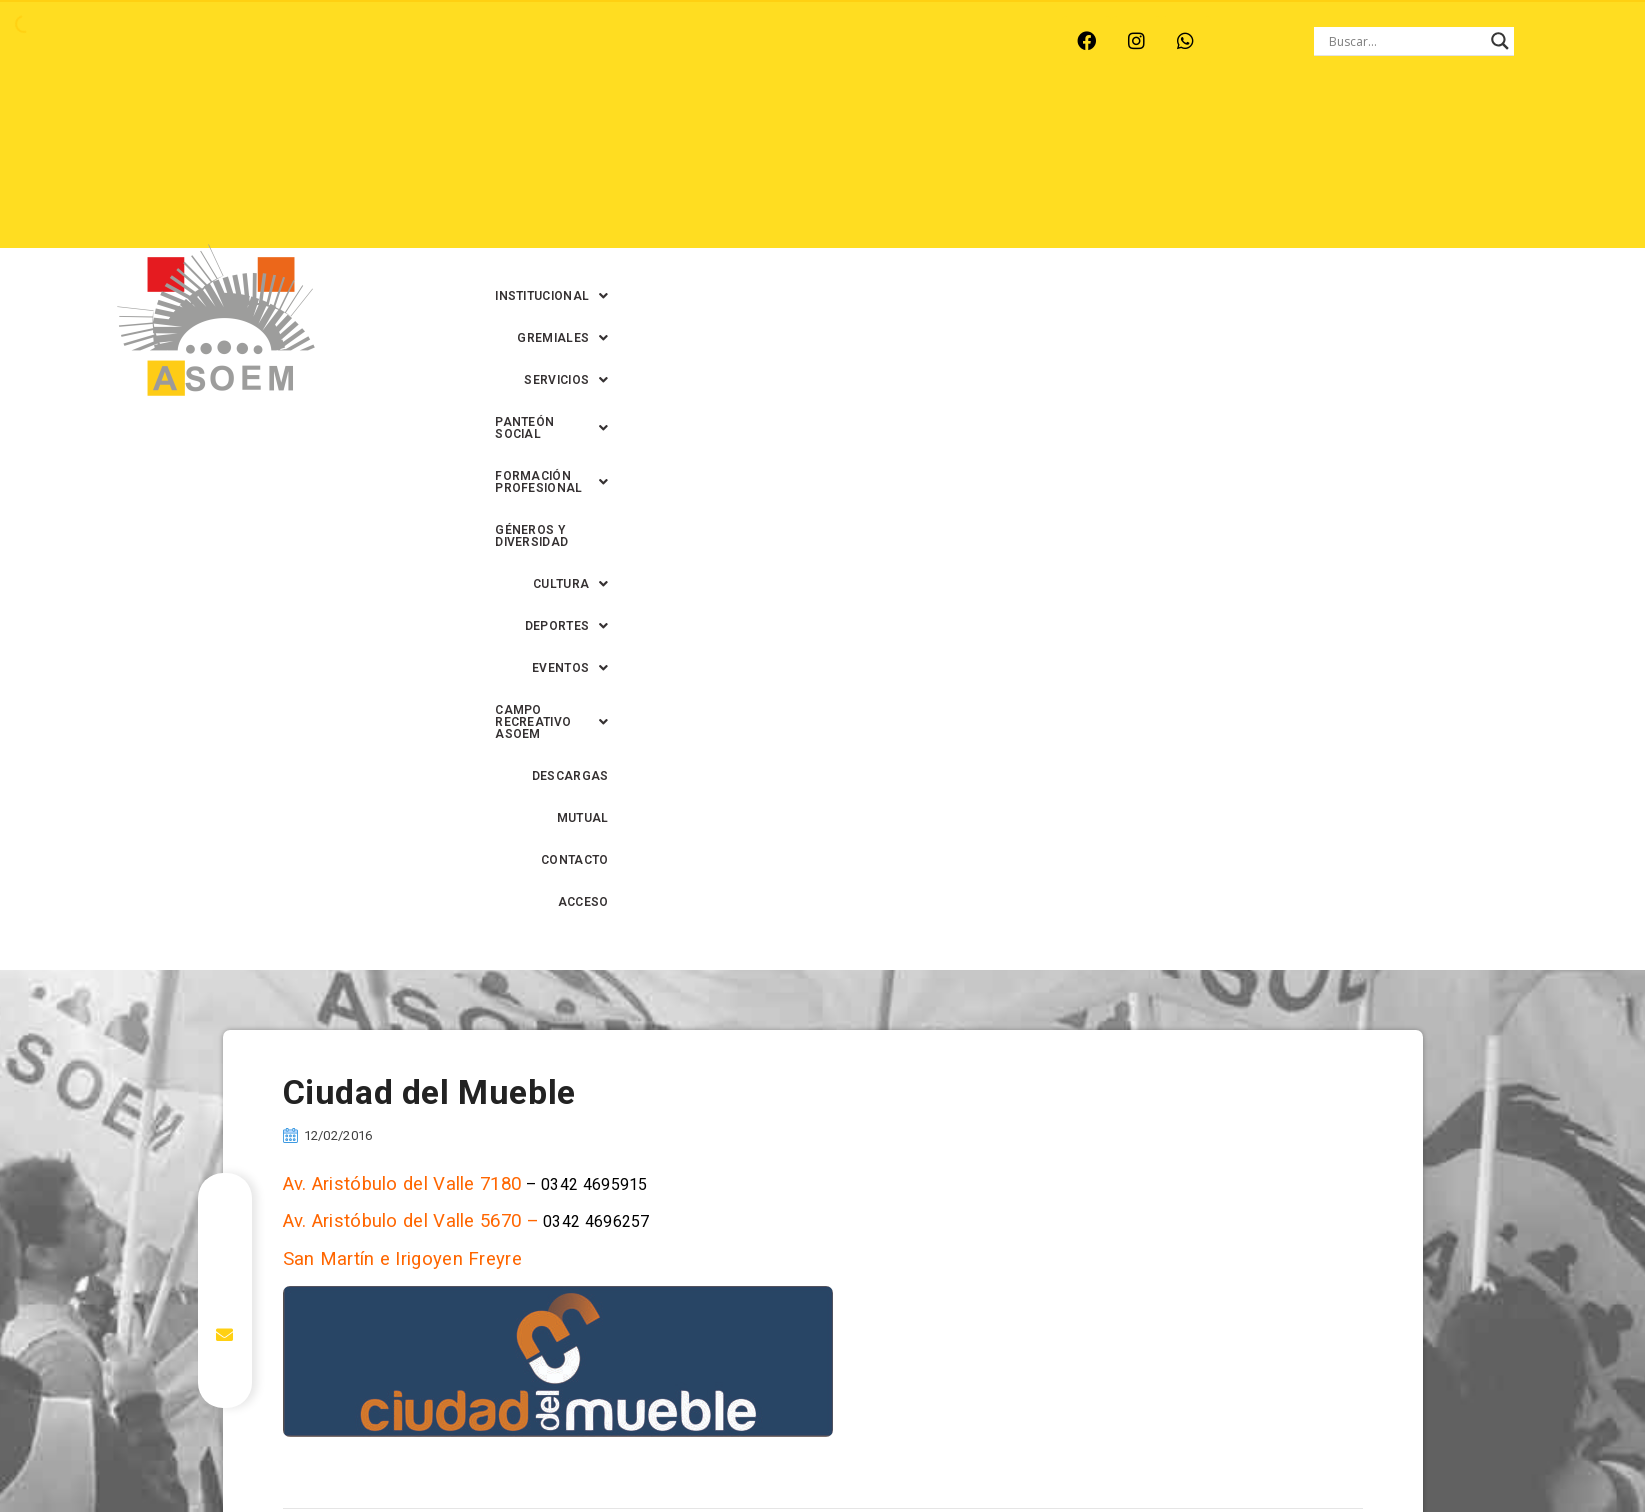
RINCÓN (513, 41)
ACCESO (1531, 171)
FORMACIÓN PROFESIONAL (1182, 129)
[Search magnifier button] (1500, 41)
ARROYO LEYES (198, 41)
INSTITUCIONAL (610, 129)
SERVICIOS (860, 129)
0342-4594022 (1104, 1450)
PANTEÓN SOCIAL (996, 129)
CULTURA (1518, 129)
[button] (610, 129)
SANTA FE (602, 41)
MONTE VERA (325, 41)
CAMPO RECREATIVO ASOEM (1093, 171)
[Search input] (1405, 41)
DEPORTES (818, 171)
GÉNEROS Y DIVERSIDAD (1378, 129)
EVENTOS (927, 171)
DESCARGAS (1258, 171)
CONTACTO (1441, 171)
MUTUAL (1353, 171)
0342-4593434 (1213, 1450)
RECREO (428, 41)
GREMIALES (742, 129)
